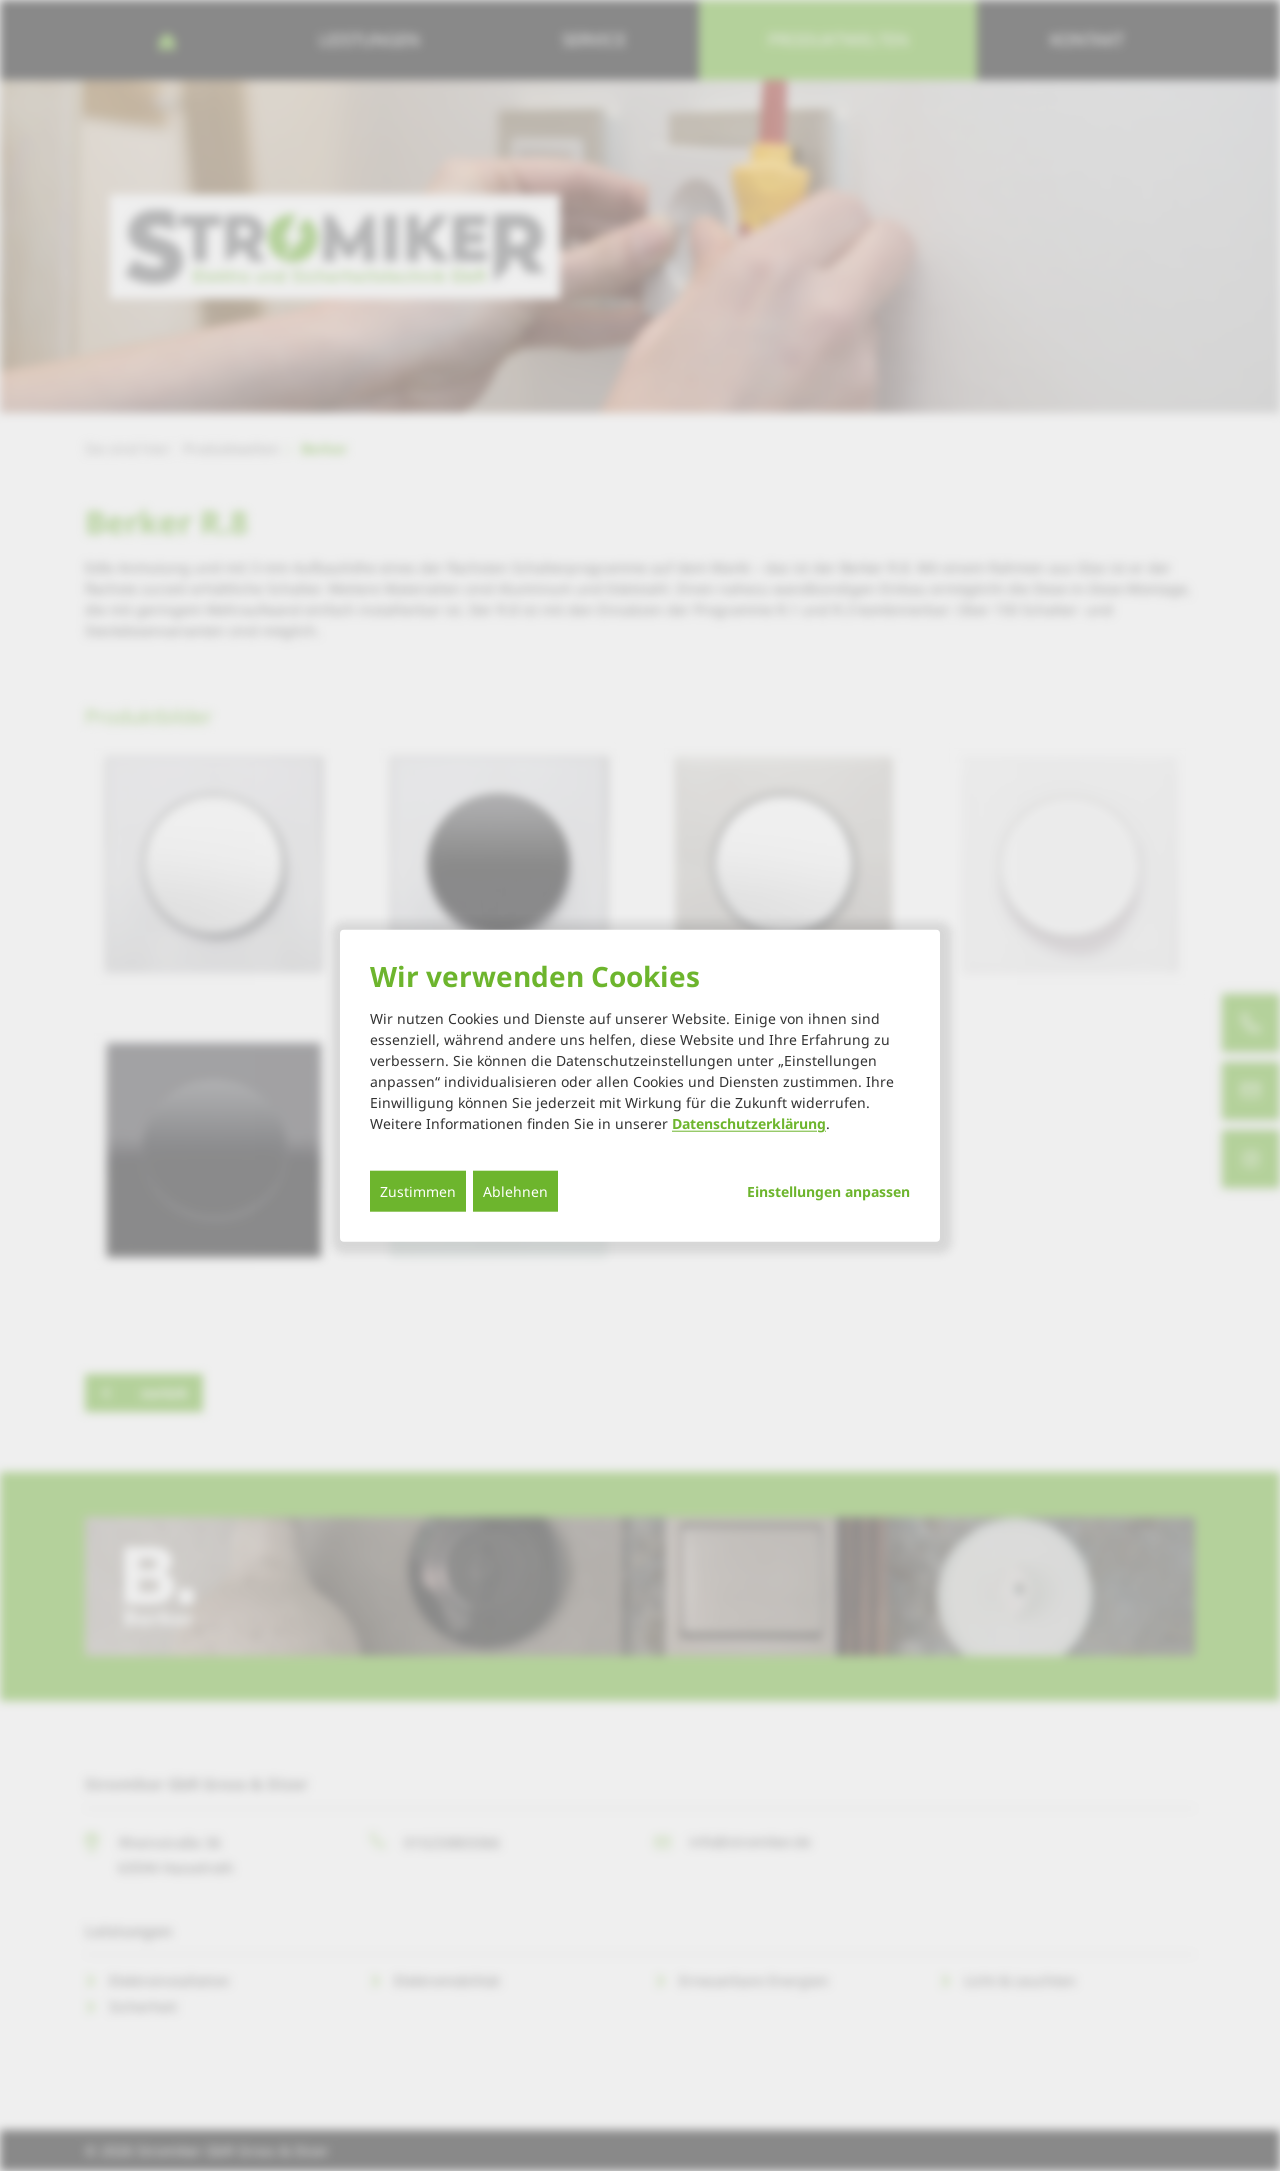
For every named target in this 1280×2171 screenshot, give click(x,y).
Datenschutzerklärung (749, 1123)
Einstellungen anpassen (828, 1192)
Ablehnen (515, 1191)
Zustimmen (418, 1191)
